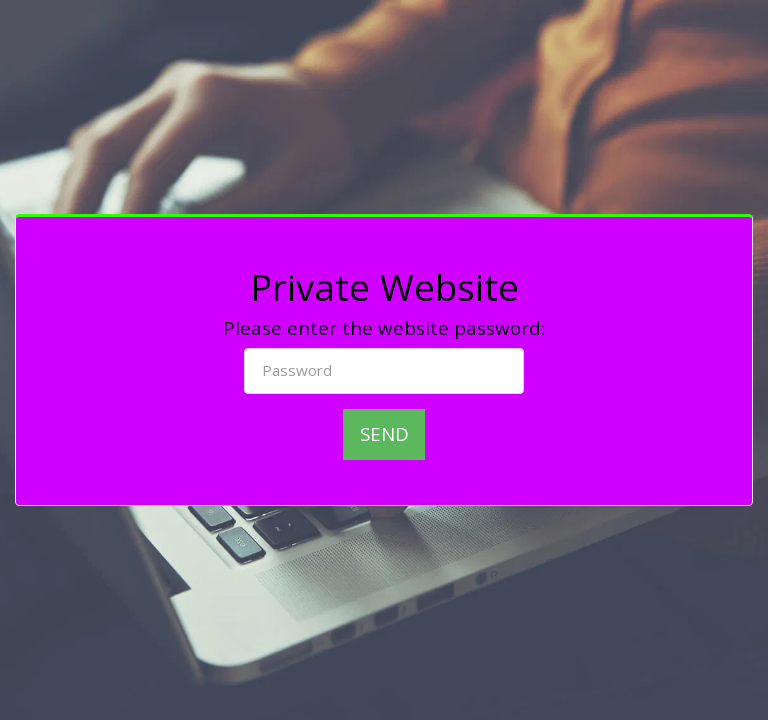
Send (384, 433)
